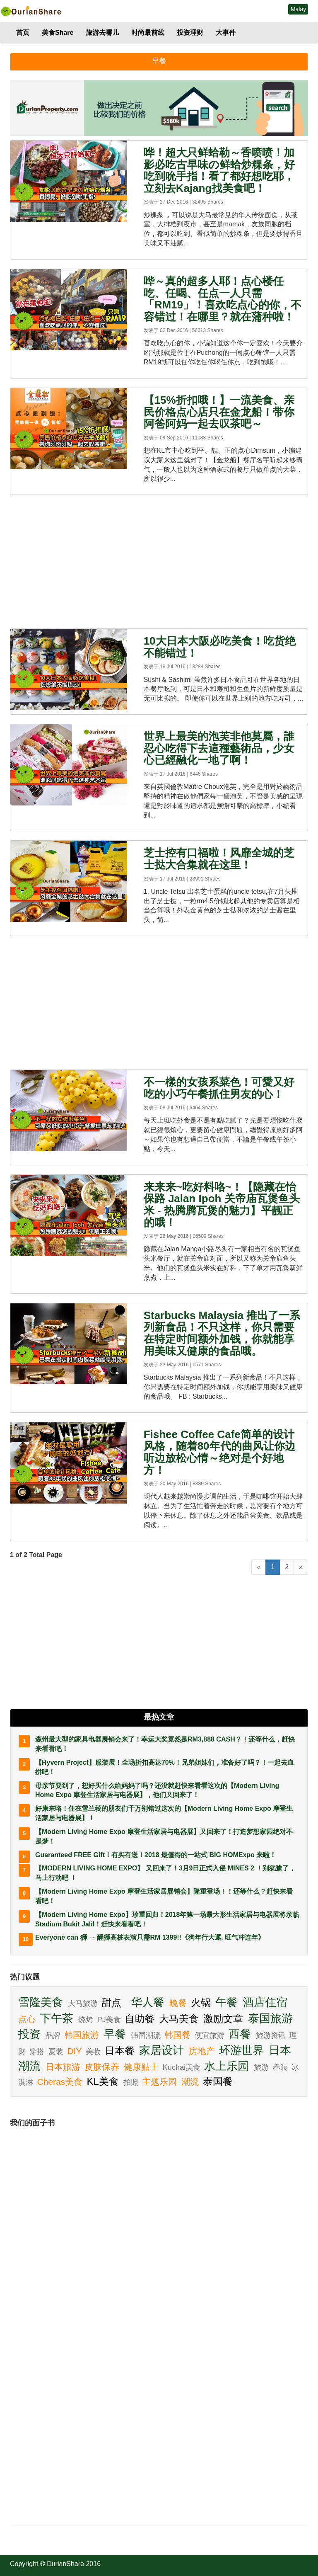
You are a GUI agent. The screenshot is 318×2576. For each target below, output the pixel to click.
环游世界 (243, 2050)
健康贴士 (142, 2066)
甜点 (112, 2002)
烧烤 (86, 2020)
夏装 (56, 2051)
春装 (281, 2067)
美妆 (94, 2051)
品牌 (54, 2035)
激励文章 (224, 2018)
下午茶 (58, 2018)
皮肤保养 (103, 2066)
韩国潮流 (147, 2035)
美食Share (57, 32)
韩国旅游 (82, 2035)
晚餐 (179, 2003)
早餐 (116, 2034)
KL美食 (104, 2081)
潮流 (191, 2081)
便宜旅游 (210, 2035)
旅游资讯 (272, 2035)
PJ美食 (110, 2020)
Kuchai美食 (182, 2067)
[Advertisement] (159, 562)
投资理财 (190, 32)
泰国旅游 (272, 2018)
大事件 (226, 32)
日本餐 (121, 2050)
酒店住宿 (267, 2002)
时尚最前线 (147, 32)
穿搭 (37, 2051)
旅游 (262, 2067)
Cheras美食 (61, 2081)
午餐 (228, 2002)
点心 (28, 2019)
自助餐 (141, 2018)
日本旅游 (64, 2066)
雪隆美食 (42, 2002)
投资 (31, 2034)
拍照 (131, 2082)
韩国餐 (178, 2035)
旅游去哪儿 (102, 32)
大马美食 (180, 2018)
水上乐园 (228, 2066)
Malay (298, 9)
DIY (75, 2051)
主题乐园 (160, 2081)
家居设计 (163, 2050)
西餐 (241, 2034)
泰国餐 (219, 2081)
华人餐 (149, 2002)
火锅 (202, 2002)
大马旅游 (84, 2003)
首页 (22, 32)
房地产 (203, 2051)
